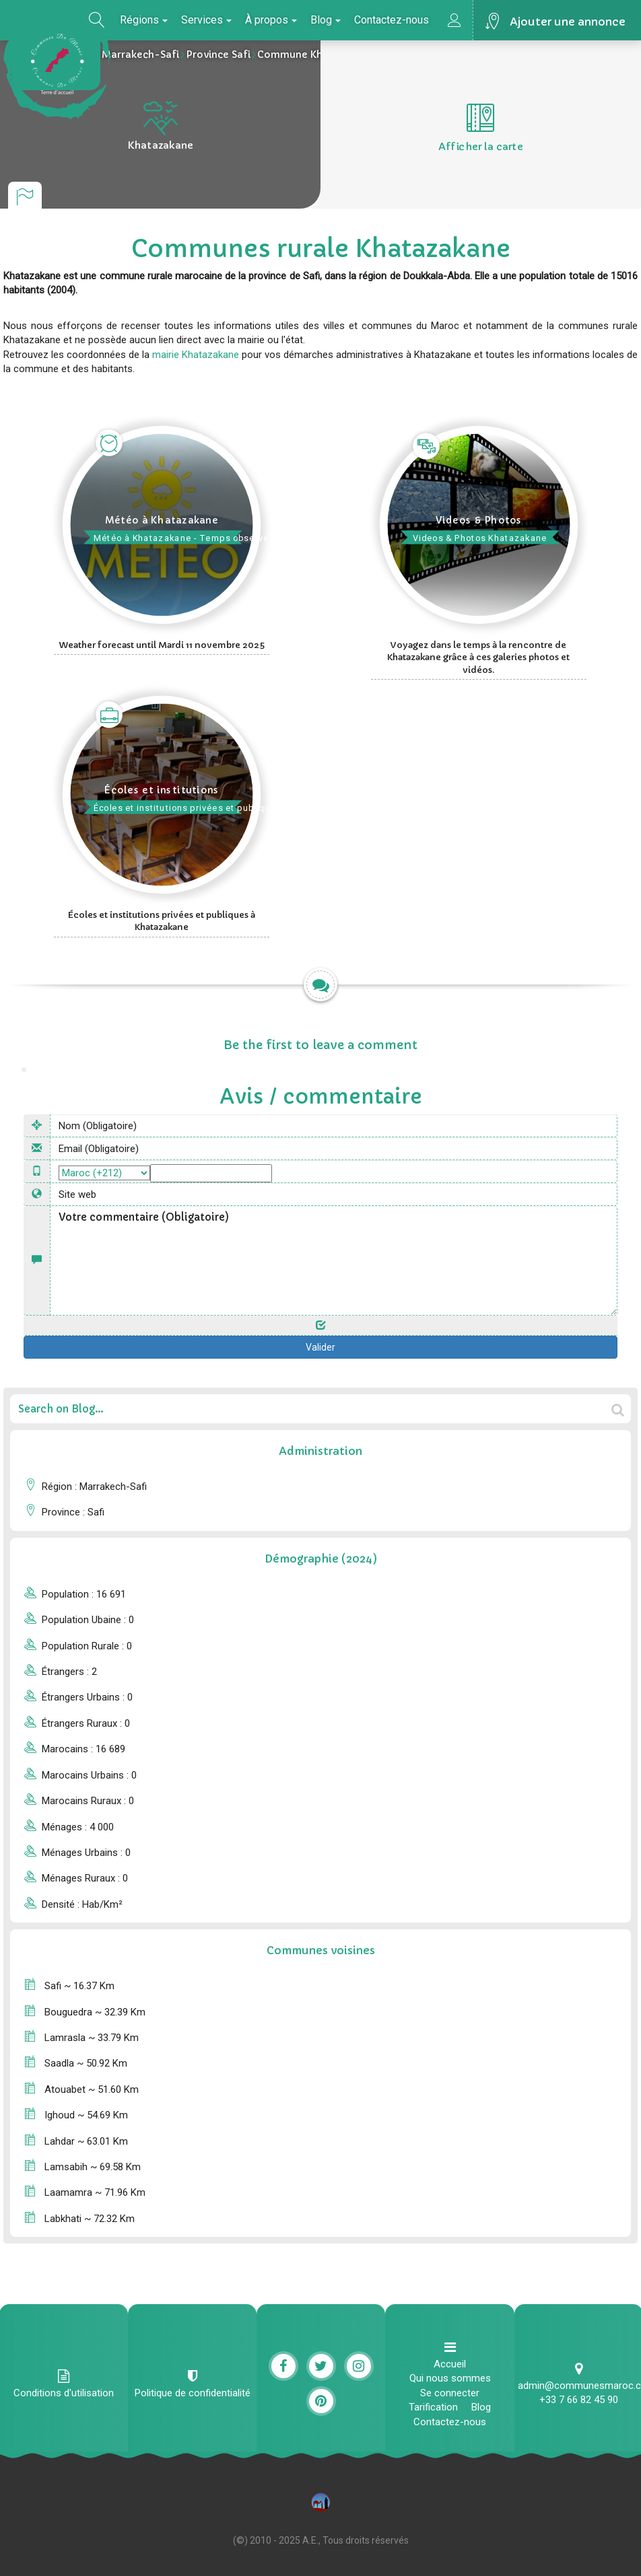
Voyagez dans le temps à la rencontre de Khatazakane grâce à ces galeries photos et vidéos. (478, 657)
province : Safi (73, 1512)
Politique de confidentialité (192, 2393)
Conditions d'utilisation (63, 2393)
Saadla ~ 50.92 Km (84, 2063)
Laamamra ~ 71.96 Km (93, 2192)
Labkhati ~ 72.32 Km (88, 2219)
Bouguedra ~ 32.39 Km (93, 2012)
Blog (325, 19)
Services (206, 19)
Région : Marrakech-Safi (94, 1486)
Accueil (450, 2364)
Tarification (433, 2407)
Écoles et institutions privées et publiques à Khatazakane (161, 921)
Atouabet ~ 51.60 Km (90, 2089)
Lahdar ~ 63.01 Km (85, 2141)
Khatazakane (160, 145)
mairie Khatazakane (195, 355)
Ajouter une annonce (568, 21)
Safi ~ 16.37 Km (78, 1986)
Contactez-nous (391, 19)
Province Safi (218, 54)
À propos (271, 19)
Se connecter (449, 2393)
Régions (144, 19)
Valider (320, 1347)
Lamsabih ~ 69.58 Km (91, 2167)
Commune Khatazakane (315, 54)
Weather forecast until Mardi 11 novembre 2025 (162, 645)
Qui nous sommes (450, 2378)
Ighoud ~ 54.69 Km (85, 2115)
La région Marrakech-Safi (116, 54)
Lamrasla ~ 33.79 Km (90, 2038)
